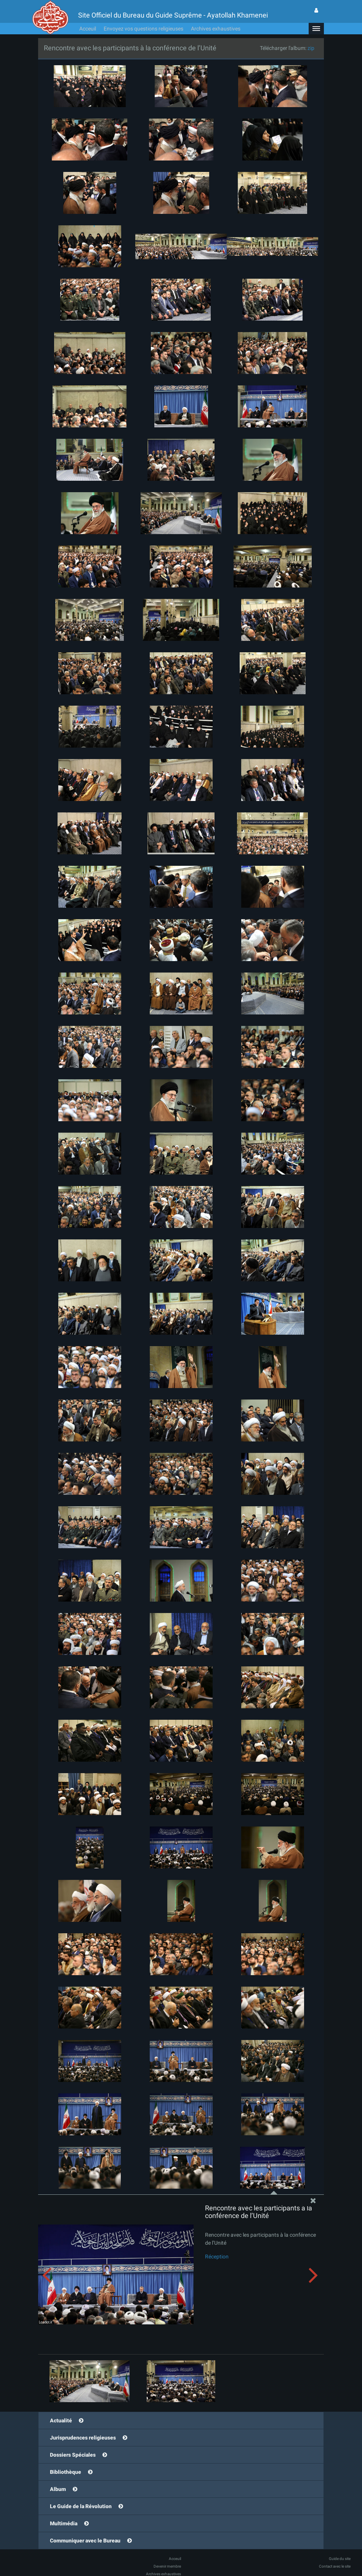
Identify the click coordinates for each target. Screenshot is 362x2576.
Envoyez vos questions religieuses (143, 29)
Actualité (61, 2420)
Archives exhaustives (215, 29)
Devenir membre (167, 2566)
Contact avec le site (335, 2566)
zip (311, 48)
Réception (217, 2256)
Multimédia (63, 2523)
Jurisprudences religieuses (83, 2438)
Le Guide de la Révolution (81, 2506)
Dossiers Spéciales (73, 2455)
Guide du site (340, 2559)
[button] (316, 28)
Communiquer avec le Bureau (85, 2540)
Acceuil (87, 29)
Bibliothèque (65, 2472)
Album (58, 2489)
